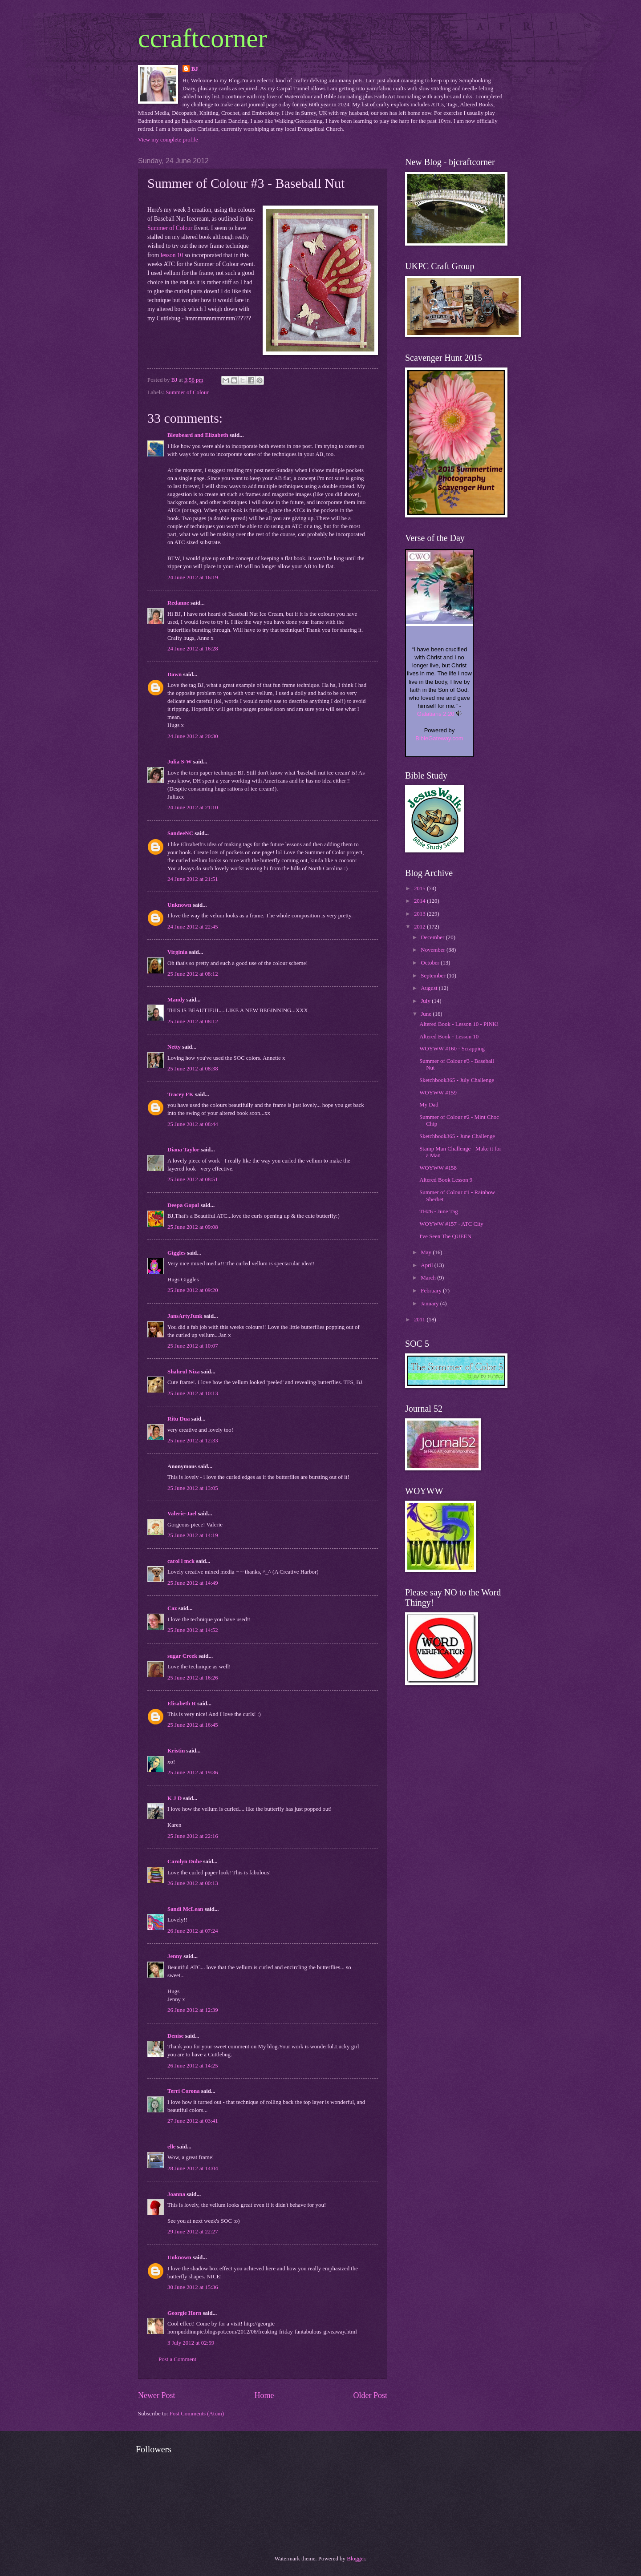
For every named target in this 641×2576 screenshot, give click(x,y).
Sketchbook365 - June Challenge (457, 1136)
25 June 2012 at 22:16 (192, 1836)
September (433, 976)
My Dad (428, 1105)
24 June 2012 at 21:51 (192, 879)
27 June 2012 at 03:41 (192, 2121)
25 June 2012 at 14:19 (192, 1535)
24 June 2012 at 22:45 (192, 927)
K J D (174, 1798)
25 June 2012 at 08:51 (192, 1179)
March (429, 1278)
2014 (420, 901)
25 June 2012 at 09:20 (192, 1290)
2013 (420, 914)
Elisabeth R (181, 1703)
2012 (420, 927)
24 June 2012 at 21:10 (192, 807)
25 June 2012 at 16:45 (192, 1725)
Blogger (356, 2559)
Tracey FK (180, 1094)
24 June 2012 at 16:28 (192, 649)
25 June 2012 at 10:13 (192, 1393)
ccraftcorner (202, 38)
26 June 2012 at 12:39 (192, 2010)
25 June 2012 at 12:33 (192, 1440)
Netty (174, 1047)
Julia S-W (179, 762)
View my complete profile (168, 140)
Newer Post (156, 2395)
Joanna (176, 2194)
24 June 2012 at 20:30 (192, 736)
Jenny (174, 1956)
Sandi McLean (185, 1909)
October (431, 963)
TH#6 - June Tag (438, 1211)
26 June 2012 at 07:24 (192, 1931)
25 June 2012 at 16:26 (192, 1678)
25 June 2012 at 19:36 (192, 1772)
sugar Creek (182, 1656)
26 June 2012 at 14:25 (192, 2066)
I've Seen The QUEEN (445, 1236)
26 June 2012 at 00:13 (192, 1883)
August (429, 988)
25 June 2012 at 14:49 (192, 1583)
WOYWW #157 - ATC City (451, 1224)
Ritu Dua (178, 1419)
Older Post (370, 2395)
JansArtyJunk (185, 1316)
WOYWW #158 (438, 1168)
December (433, 937)
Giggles (176, 1253)
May (427, 1252)
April (427, 1265)
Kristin (176, 1751)
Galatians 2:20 (435, 714)
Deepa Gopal (183, 1205)
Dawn (174, 674)
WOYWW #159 (438, 1093)
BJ (194, 69)
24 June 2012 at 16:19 (192, 577)
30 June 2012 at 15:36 (192, 2287)
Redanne (178, 603)
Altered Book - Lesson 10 (449, 1037)
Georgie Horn (184, 2313)
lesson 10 (171, 255)
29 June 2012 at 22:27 (192, 2232)
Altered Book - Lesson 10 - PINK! (459, 1024)
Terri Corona (183, 2091)
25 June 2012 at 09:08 (192, 1227)
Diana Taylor (183, 1150)
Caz (172, 1608)
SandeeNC (180, 833)
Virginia (177, 952)
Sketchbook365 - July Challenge (456, 1080)
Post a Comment (177, 2359)
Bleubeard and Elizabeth (197, 435)
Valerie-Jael (181, 1513)
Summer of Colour (169, 228)
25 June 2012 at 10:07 (192, 1346)
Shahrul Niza (183, 1372)
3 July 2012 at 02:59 (190, 2343)
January (430, 1303)
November (433, 950)
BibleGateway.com (439, 738)
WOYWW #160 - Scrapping (452, 1049)
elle (171, 2147)
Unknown (179, 905)
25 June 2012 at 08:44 (192, 1124)
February (432, 1291)
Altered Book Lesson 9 (445, 1180)
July (426, 1001)
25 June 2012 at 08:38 (192, 1069)
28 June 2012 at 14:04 (192, 2168)
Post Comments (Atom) (197, 2413)
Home (264, 2395)
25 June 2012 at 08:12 (192, 974)
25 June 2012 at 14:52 (192, 1630)
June (427, 1014)
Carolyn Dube (184, 1861)
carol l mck (181, 1561)
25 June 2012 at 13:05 (192, 1488)
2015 (420, 888)
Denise (175, 2036)
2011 (420, 1319)
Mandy (176, 1000)
